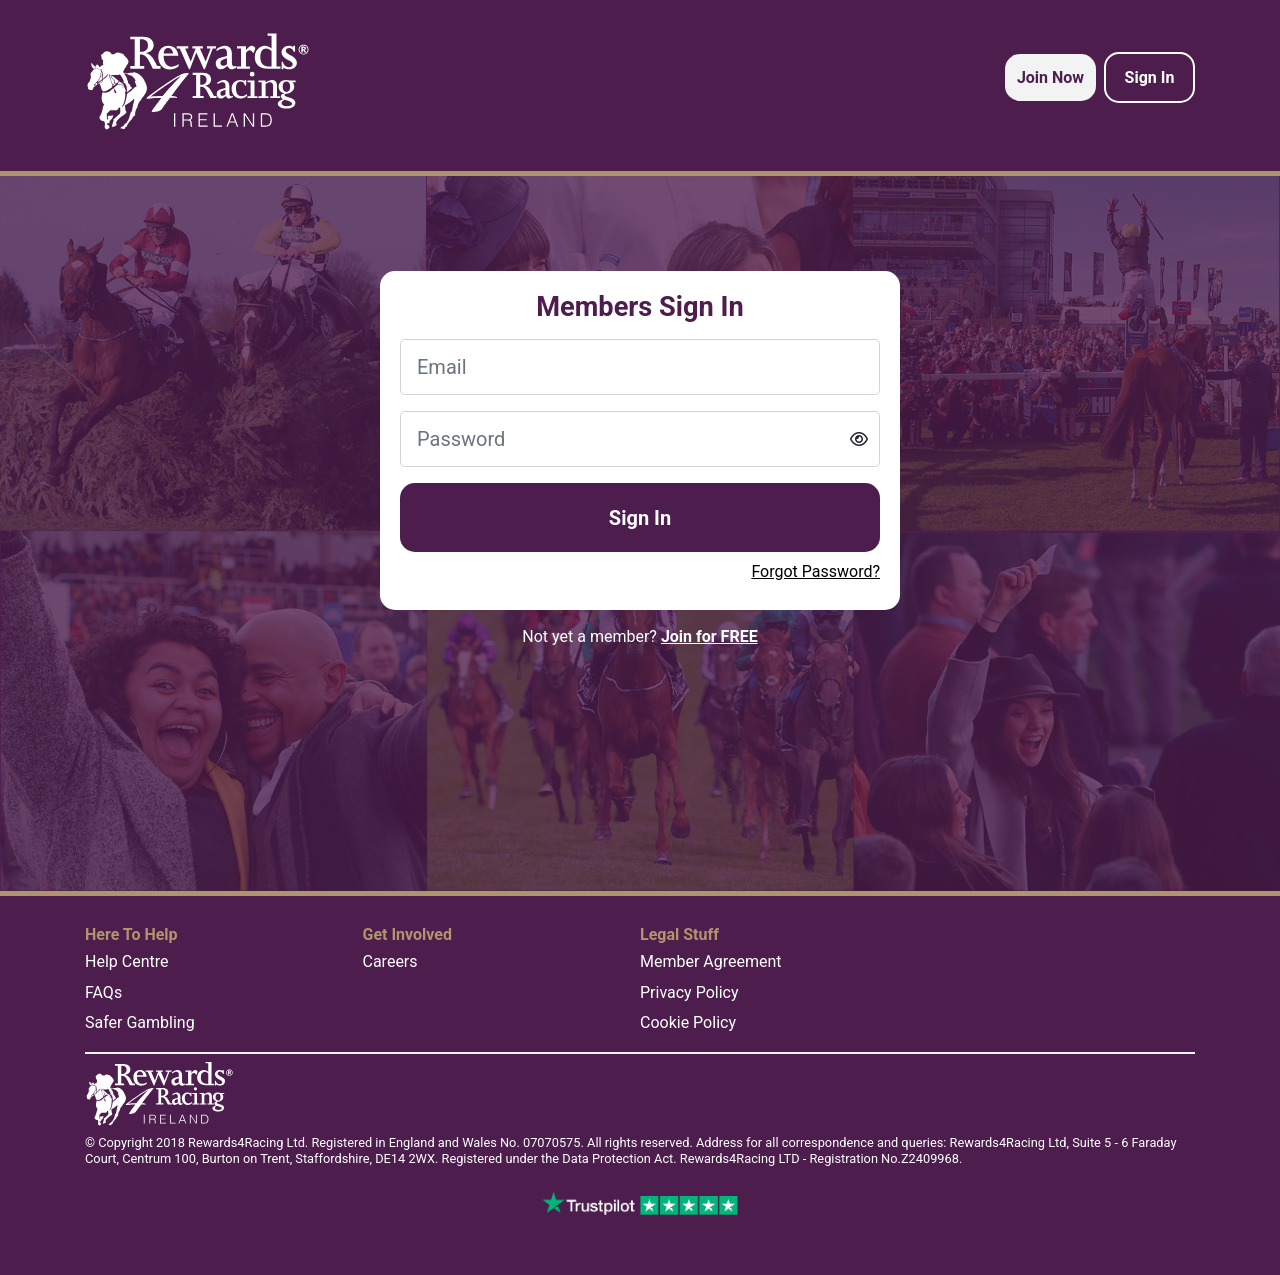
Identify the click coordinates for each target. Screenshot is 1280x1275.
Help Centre (126, 961)
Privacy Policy (689, 992)
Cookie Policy (688, 1022)
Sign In (640, 518)
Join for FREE (709, 636)
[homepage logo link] (198, 82)
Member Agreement (711, 961)
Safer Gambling (140, 1022)
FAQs (103, 992)
